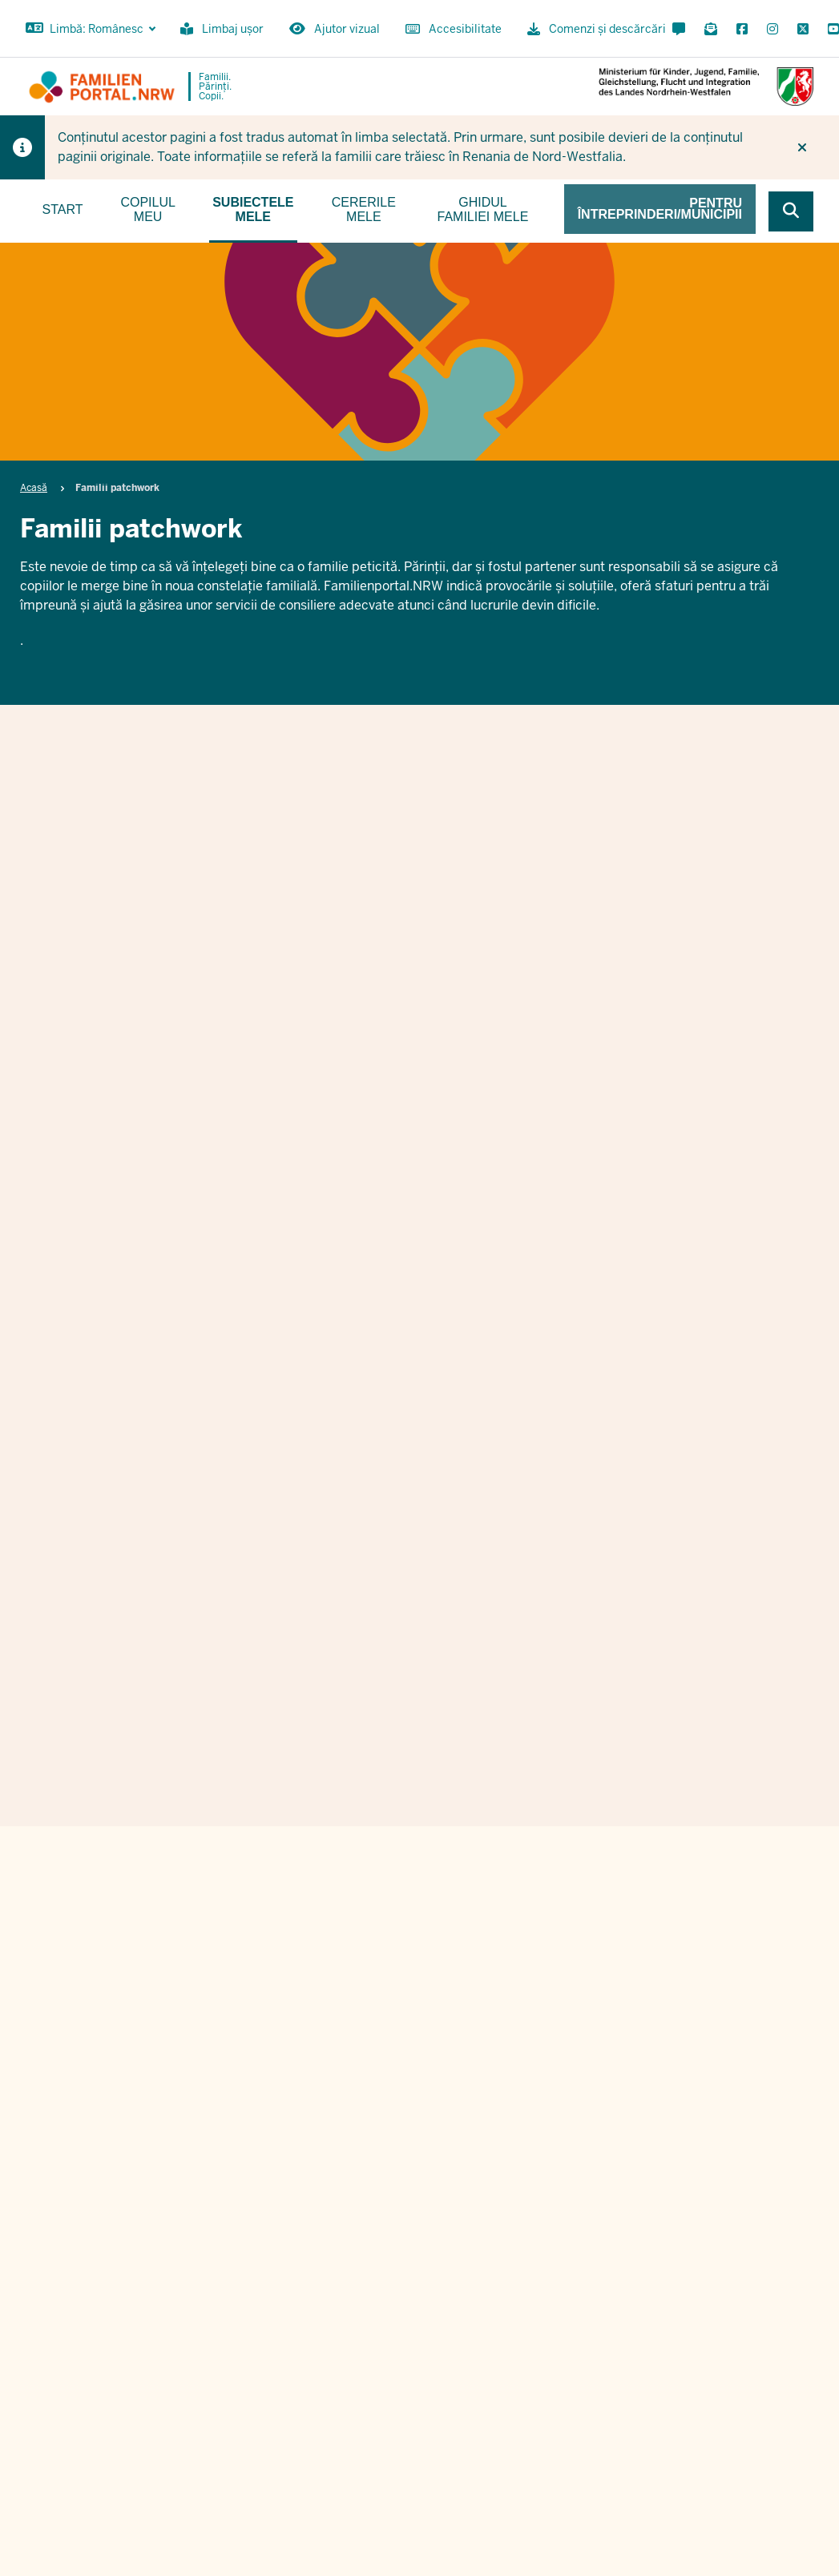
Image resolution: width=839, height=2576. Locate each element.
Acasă (33, 487)
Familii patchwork (416, 850)
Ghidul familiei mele (483, 209)
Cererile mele (364, 209)
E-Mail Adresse (399, 1881)
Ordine (663, 2379)
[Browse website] (790, 211)
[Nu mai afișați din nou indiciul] (802, 147)
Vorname (380, 1798)
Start (62, 209)
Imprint (722, 2379)
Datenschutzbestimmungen (556, 1976)
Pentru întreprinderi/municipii (660, 208)
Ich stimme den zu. (518, 1976)
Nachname (628, 1798)
